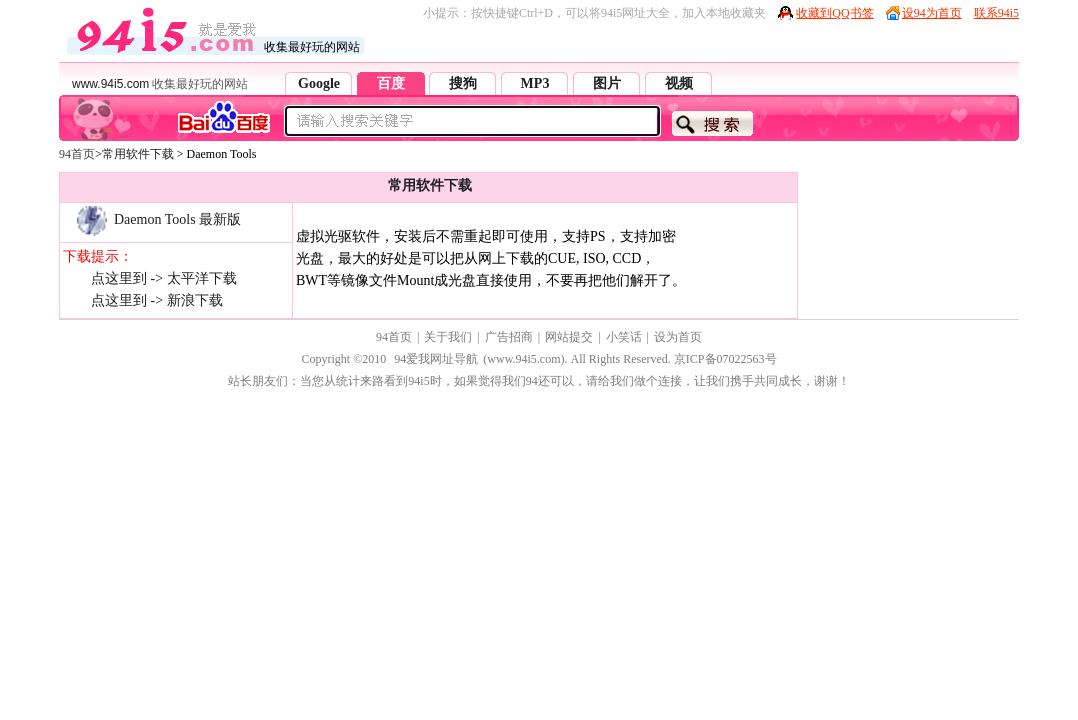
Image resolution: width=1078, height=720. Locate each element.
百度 (391, 83)
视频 (679, 83)
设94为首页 (932, 13)
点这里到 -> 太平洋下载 (164, 278)
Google (319, 83)
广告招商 (509, 337)
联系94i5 (996, 13)
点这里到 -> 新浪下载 (157, 300)
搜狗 (463, 83)
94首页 (77, 154)
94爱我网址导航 (436, 359)
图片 (607, 83)
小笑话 (624, 337)
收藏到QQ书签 (834, 13)
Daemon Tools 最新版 (152, 219)
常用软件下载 (138, 154)
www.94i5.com (110, 84)
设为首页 (678, 337)
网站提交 (569, 337)
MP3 (535, 83)
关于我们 (448, 337)
